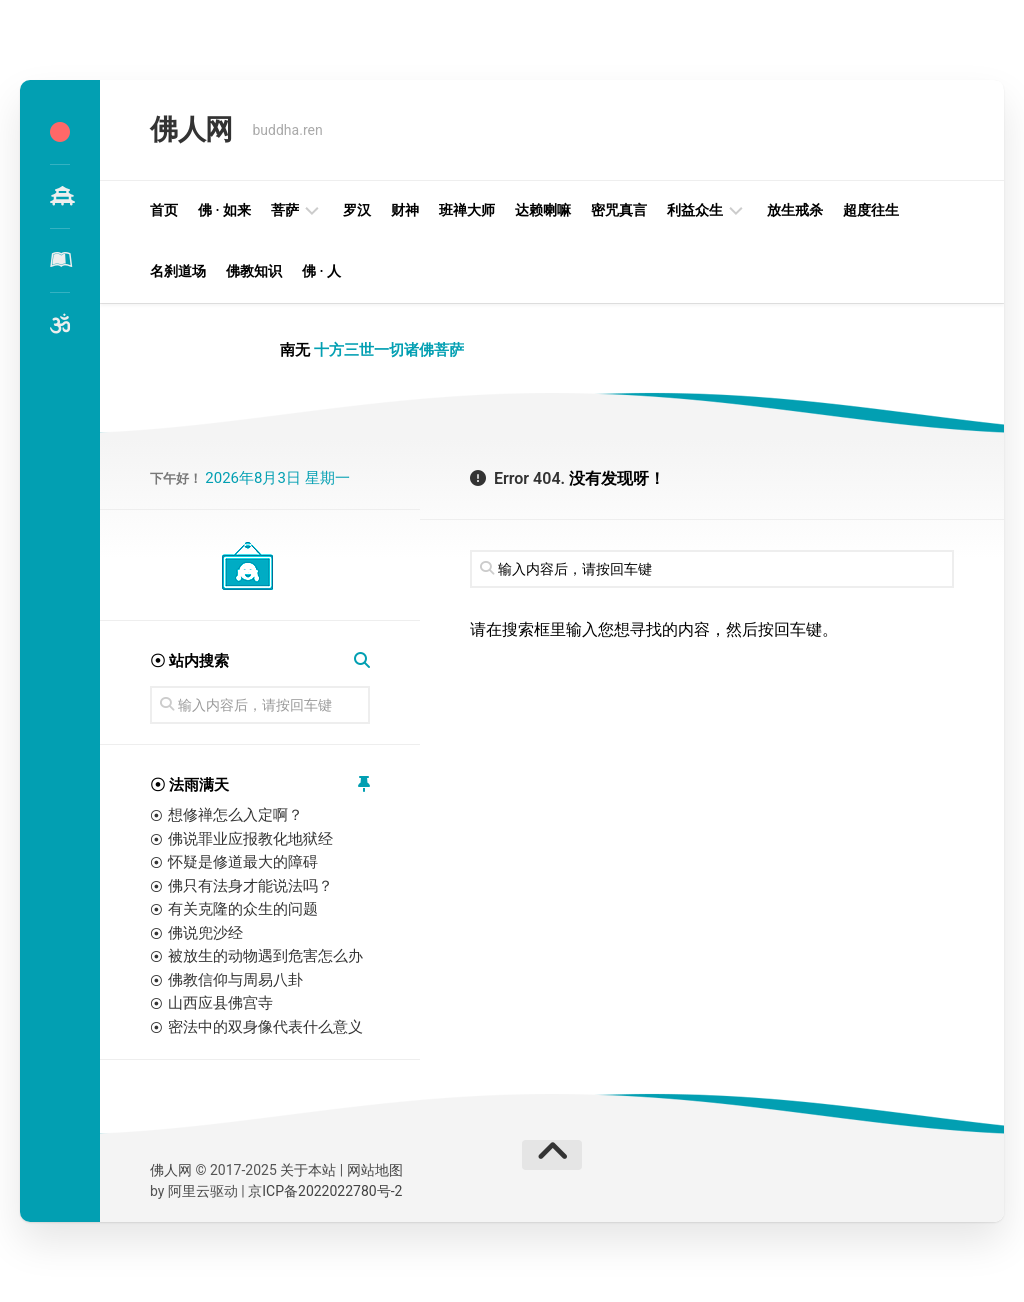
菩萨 (285, 210)
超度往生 (871, 210)
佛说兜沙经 (205, 933)
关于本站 (308, 1170)
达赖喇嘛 (543, 210)
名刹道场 (178, 271)
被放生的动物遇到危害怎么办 (265, 956)
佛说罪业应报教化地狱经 (250, 839)
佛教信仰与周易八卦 (235, 980)
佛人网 (191, 129)
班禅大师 (467, 210)
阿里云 (189, 1191)
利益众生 (695, 210)
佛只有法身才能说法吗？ (250, 886)
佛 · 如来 (224, 210)
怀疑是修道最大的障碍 (243, 862)
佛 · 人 (321, 271)
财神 (405, 210)
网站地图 (375, 1170)
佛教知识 (254, 271)
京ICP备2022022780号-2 (325, 1191)
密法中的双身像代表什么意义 (265, 1027)
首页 (164, 210)
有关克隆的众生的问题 (243, 909)
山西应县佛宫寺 (220, 1003)
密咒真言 (619, 210)
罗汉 (357, 210)
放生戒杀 (795, 210)
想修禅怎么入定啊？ (235, 815)
